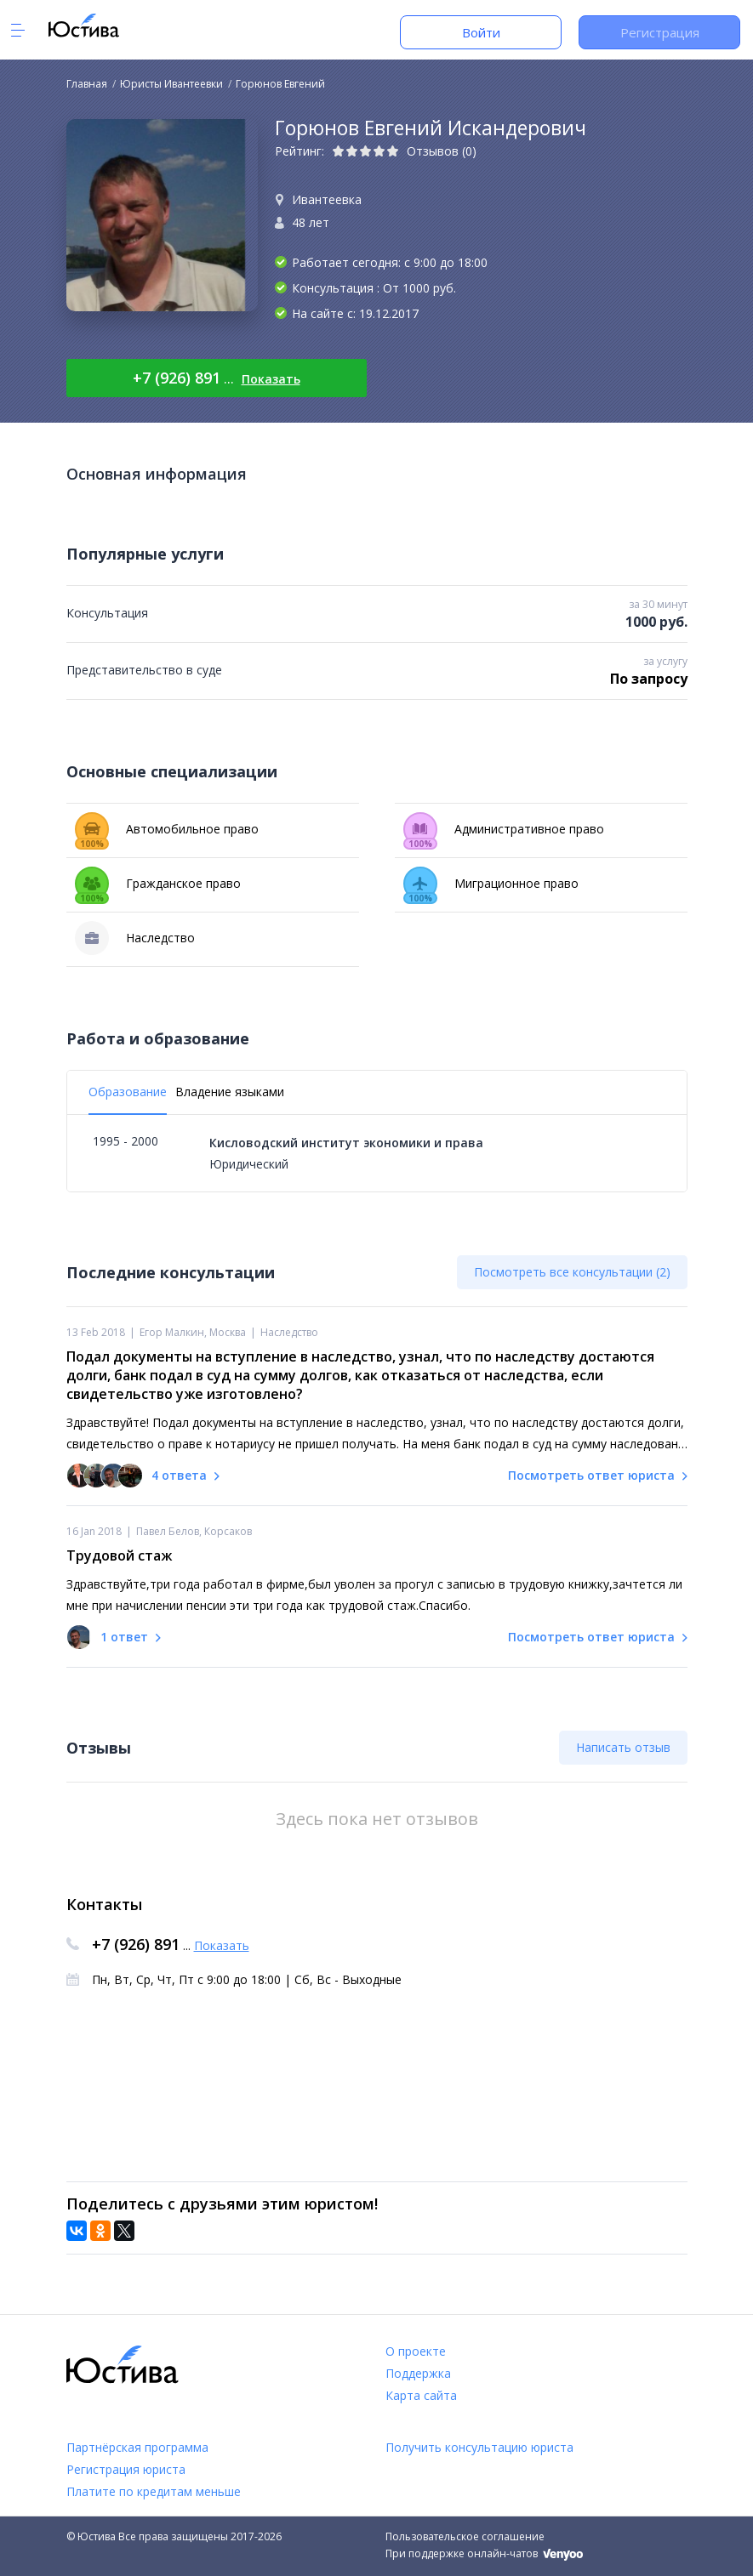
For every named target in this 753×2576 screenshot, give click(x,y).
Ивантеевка (327, 199)
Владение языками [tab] (229, 1091)
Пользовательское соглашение (465, 2536)
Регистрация (659, 32)
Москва (227, 1332)
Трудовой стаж (119, 1555)
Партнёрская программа (137, 2447)
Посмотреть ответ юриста (597, 1475)
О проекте (415, 2351)
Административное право (503, 829)
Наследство (135, 938)
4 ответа (179, 1475)
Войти (481, 32)
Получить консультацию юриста (479, 2447)
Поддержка (418, 2373)
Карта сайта (421, 2395)
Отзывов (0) (441, 151)
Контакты (104, 1904)
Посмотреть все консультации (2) (572, 1272)
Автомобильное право (167, 829)
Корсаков (228, 1531)
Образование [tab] (127, 1091)
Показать (271, 379)
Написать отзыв (623, 1747)
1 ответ (124, 1637)
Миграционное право (491, 884)
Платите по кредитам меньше (153, 2491)
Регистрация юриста (125, 2469)
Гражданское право (158, 884)
